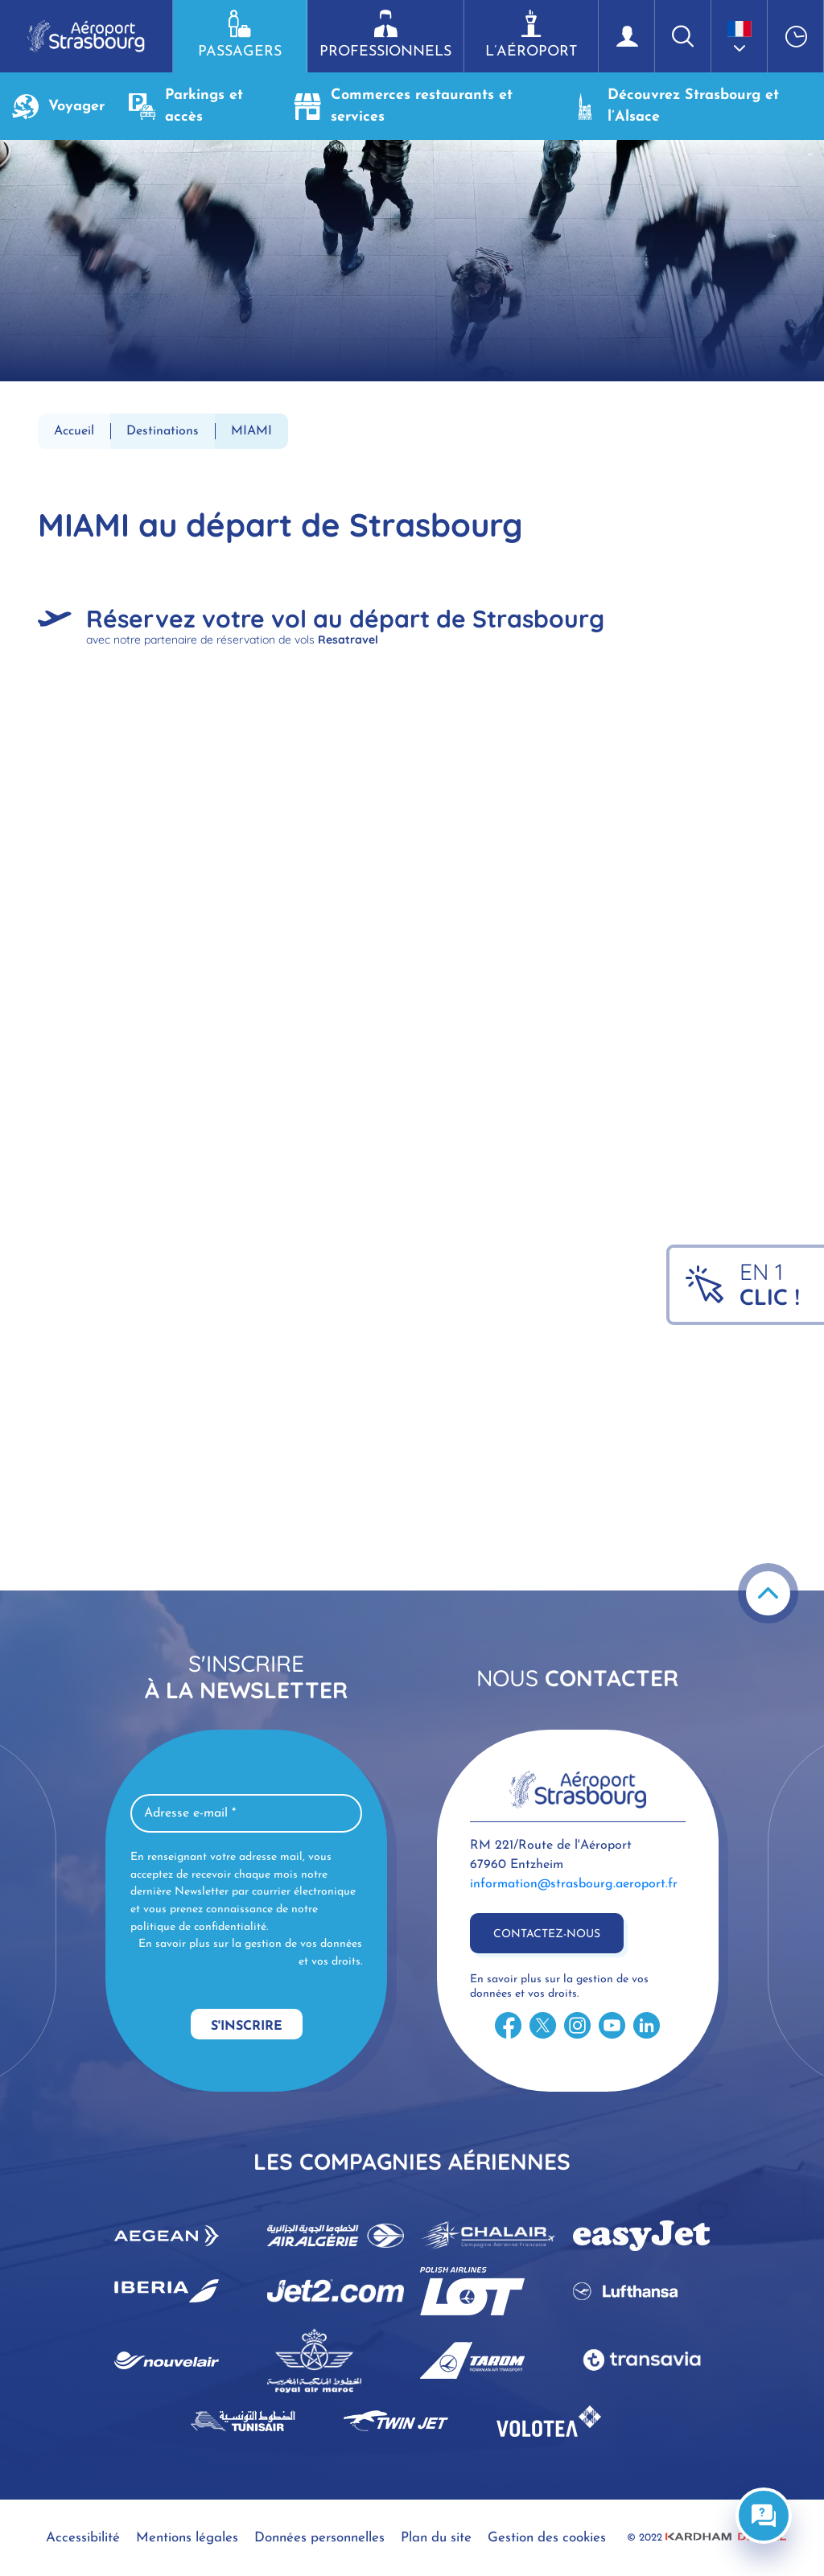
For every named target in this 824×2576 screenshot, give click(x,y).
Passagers (240, 35)
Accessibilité (83, 2538)
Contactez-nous (546, 1934)
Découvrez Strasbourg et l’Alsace (675, 106)
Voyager (58, 106)
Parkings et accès (186, 106)
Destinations (162, 431)
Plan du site (436, 2538)
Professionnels (385, 35)
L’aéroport (531, 35)
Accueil (74, 431)
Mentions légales (187, 2538)
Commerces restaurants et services (404, 106)
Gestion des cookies (547, 2538)
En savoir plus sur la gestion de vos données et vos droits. (250, 1953)
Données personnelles (319, 2538)
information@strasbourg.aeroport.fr (574, 1884)
